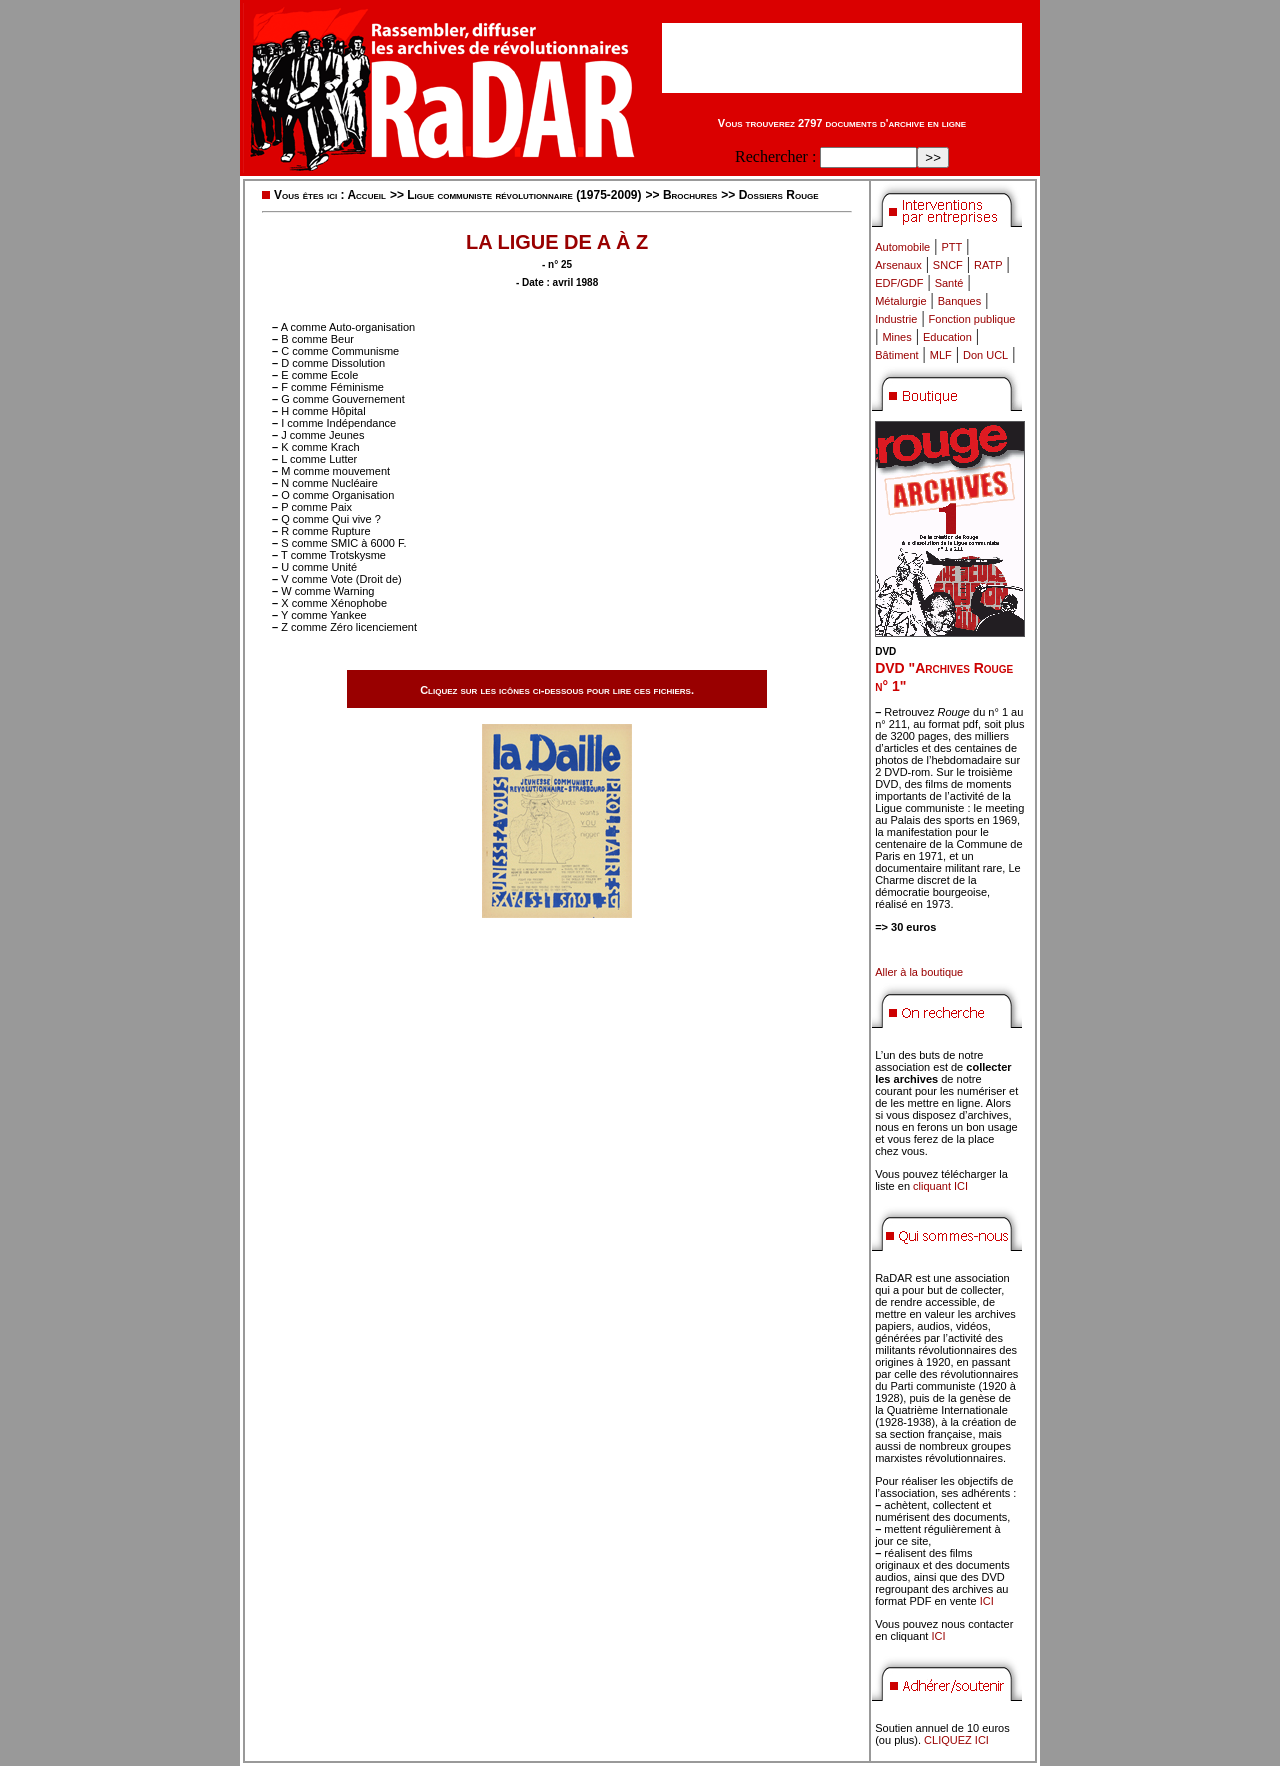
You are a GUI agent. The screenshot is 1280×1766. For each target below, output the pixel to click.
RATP (988, 265)
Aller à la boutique (919, 972)
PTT (951, 247)
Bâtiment (896, 355)
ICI (987, 1601)
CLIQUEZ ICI (956, 1740)
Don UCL (985, 355)
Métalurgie (900, 301)
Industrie (896, 319)
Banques (959, 301)
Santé (949, 283)
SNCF (948, 265)
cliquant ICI (940, 1186)
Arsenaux (898, 265)
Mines (896, 337)
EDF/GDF (899, 283)
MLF (941, 355)
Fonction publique (972, 319)
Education (947, 337)
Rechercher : (775, 156)
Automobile (902, 247)
